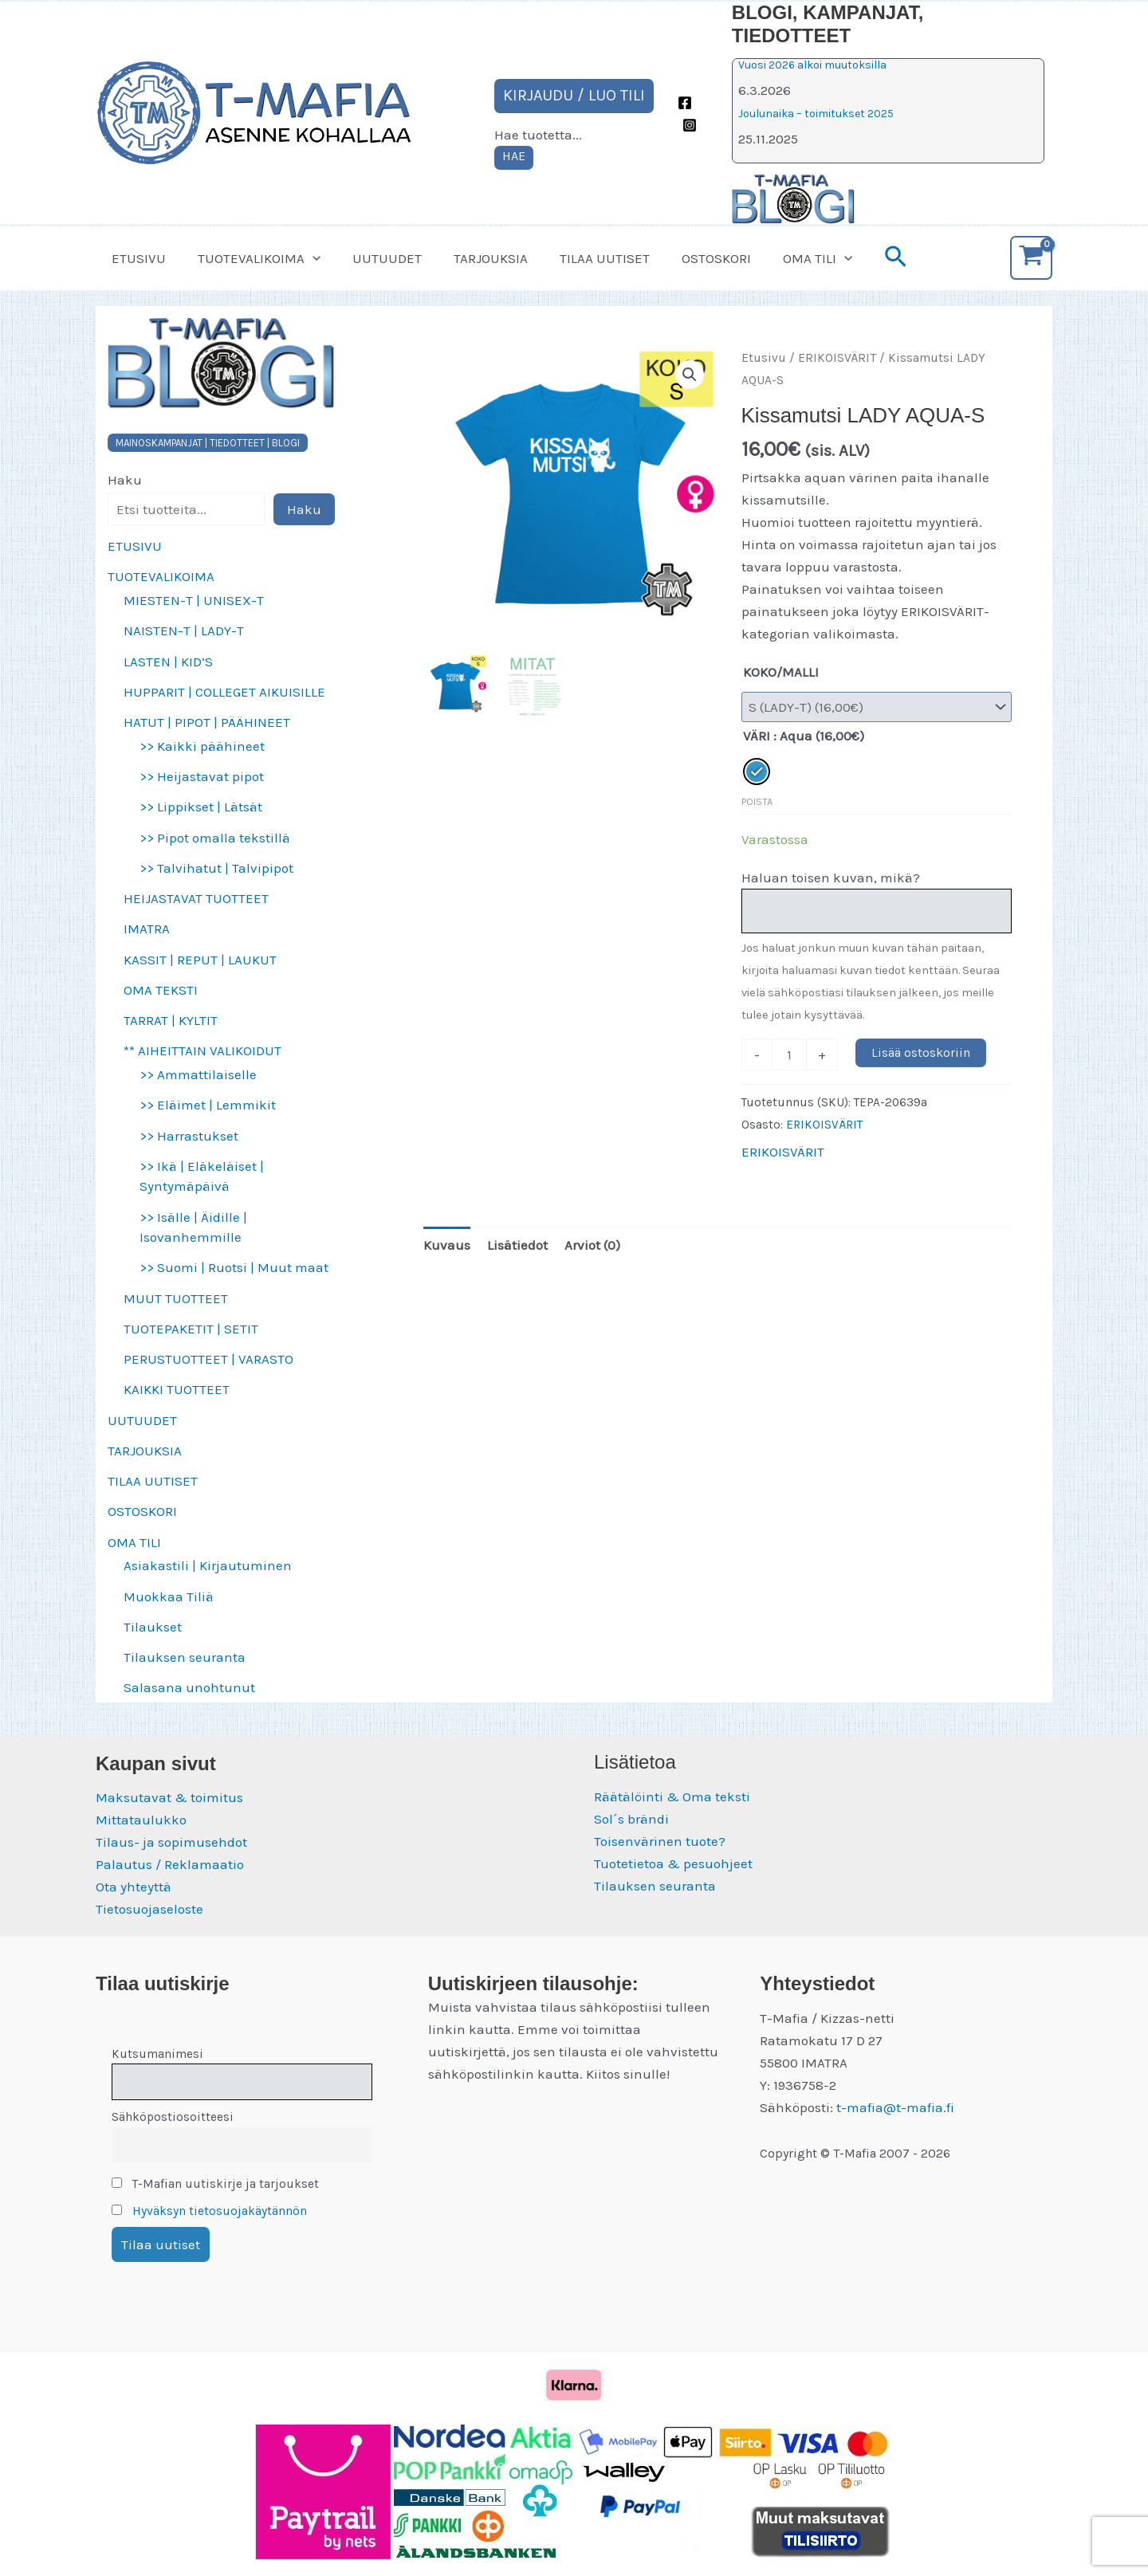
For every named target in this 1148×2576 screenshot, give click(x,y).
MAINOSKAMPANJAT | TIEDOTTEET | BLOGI (208, 443)
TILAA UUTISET (583, 258)
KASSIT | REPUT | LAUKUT (200, 960)
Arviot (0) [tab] (592, 1245)
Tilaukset (153, 1627)
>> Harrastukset (189, 1136)
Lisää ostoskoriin (920, 1052)
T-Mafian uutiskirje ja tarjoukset (215, 2184)
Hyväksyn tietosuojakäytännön (219, 2211)
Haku (125, 480)
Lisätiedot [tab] (517, 1245)
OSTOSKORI (690, 258)
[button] (305, 258)
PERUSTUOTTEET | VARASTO (208, 1359)
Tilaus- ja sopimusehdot (171, 1842)
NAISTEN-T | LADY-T (184, 630)
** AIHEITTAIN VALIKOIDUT (202, 1050)
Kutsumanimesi (157, 2054)
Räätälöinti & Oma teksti (672, 1796)
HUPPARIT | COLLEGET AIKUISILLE (224, 692)
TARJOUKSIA (474, 258)
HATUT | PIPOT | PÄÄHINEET (207, 722)
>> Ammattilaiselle (198, 1074)
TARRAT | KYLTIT (171, 1020)
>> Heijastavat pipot (202, 776)
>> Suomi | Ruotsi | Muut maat (234, 1267)
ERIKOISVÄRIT (837, 358)
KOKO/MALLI (781, 672)
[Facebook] (685, 103)
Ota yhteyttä (133, 1887)
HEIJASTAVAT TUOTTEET (196, 898)
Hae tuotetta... (538, 135)
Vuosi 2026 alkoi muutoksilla (812, 65)
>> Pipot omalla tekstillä (215, 838)
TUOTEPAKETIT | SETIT (191, 1329)
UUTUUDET (375, 258)
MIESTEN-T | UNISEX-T (194, 600)
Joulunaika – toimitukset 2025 (816, 113)
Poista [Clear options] (757, 801)
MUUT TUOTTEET (176, 1298)
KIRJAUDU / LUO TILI (574, 95)
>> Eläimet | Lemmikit (208, 1105)
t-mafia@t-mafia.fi (895, 2107)
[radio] (757, 771)
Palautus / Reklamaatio (170, 1864)
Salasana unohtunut (189, 1687)
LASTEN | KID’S (168, 662)
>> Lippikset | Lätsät (201, 807)
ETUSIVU (136, 258)
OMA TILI (786, 258)
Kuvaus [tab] (446, 1245)
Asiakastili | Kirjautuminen (208, 1565)
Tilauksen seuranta (185, 1657)
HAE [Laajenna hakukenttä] (513, 155)
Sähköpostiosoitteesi (173, 2117)
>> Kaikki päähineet (202, 746)
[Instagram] (689, 125)
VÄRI (756, 736)
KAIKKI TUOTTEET (177, 1389)
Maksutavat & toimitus (169, 1797)
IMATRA (147, 929)
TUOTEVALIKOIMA (252, 258)
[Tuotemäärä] (790, 1054)
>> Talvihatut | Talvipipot (216, 868)
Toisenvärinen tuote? (659, 1841)
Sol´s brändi (631, 1819)
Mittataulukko (141, 1820)
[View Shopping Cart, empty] (1031, 258)
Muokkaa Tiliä (169, 1596)
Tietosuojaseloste (149, 1909)
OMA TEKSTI (161, 990)
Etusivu (763, 358)
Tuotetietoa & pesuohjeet (673, 1863)
